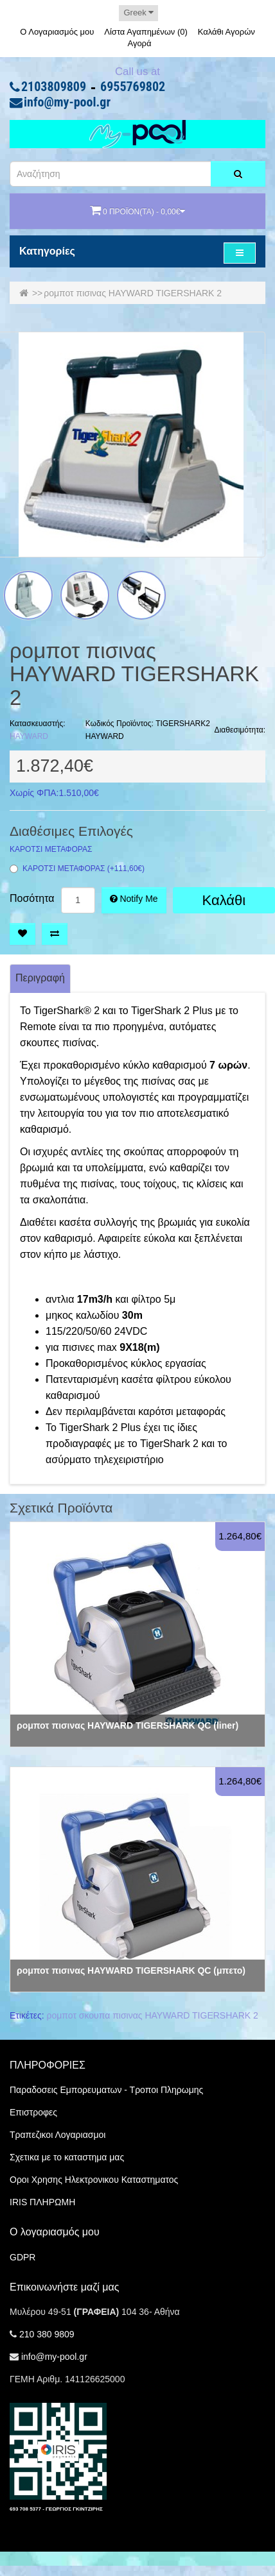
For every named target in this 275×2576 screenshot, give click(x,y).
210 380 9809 (47, 2334)
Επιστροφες (33, 2112)
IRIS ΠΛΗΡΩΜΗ (42, 2202)
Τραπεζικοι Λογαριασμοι (57, 2135)
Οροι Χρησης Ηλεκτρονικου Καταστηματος (94, 2179)
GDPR (22, 2257)
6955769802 (132, 87)
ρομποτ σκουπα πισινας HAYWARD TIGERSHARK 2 (152, 2015)
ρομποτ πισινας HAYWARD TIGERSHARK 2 (133, 293)
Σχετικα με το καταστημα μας (67, 2157)
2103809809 (53, 87)
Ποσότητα (32, 898)
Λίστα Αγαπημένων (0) (146, 32)
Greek (138, 12)
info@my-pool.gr (67, 102)
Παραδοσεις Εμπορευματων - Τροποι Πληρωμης (106, 2090)
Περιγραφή (40, 977)
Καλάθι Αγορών (226, 32)
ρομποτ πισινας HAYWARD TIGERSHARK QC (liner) (127, 1725)
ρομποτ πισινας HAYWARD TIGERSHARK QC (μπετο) (131, 1970)
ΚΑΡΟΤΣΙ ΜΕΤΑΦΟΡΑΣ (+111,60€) (77, 869)
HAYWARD (29, 736)
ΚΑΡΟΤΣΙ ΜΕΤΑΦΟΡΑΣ (51, 849)
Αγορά (139, 43)
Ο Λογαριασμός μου (57, 32)
